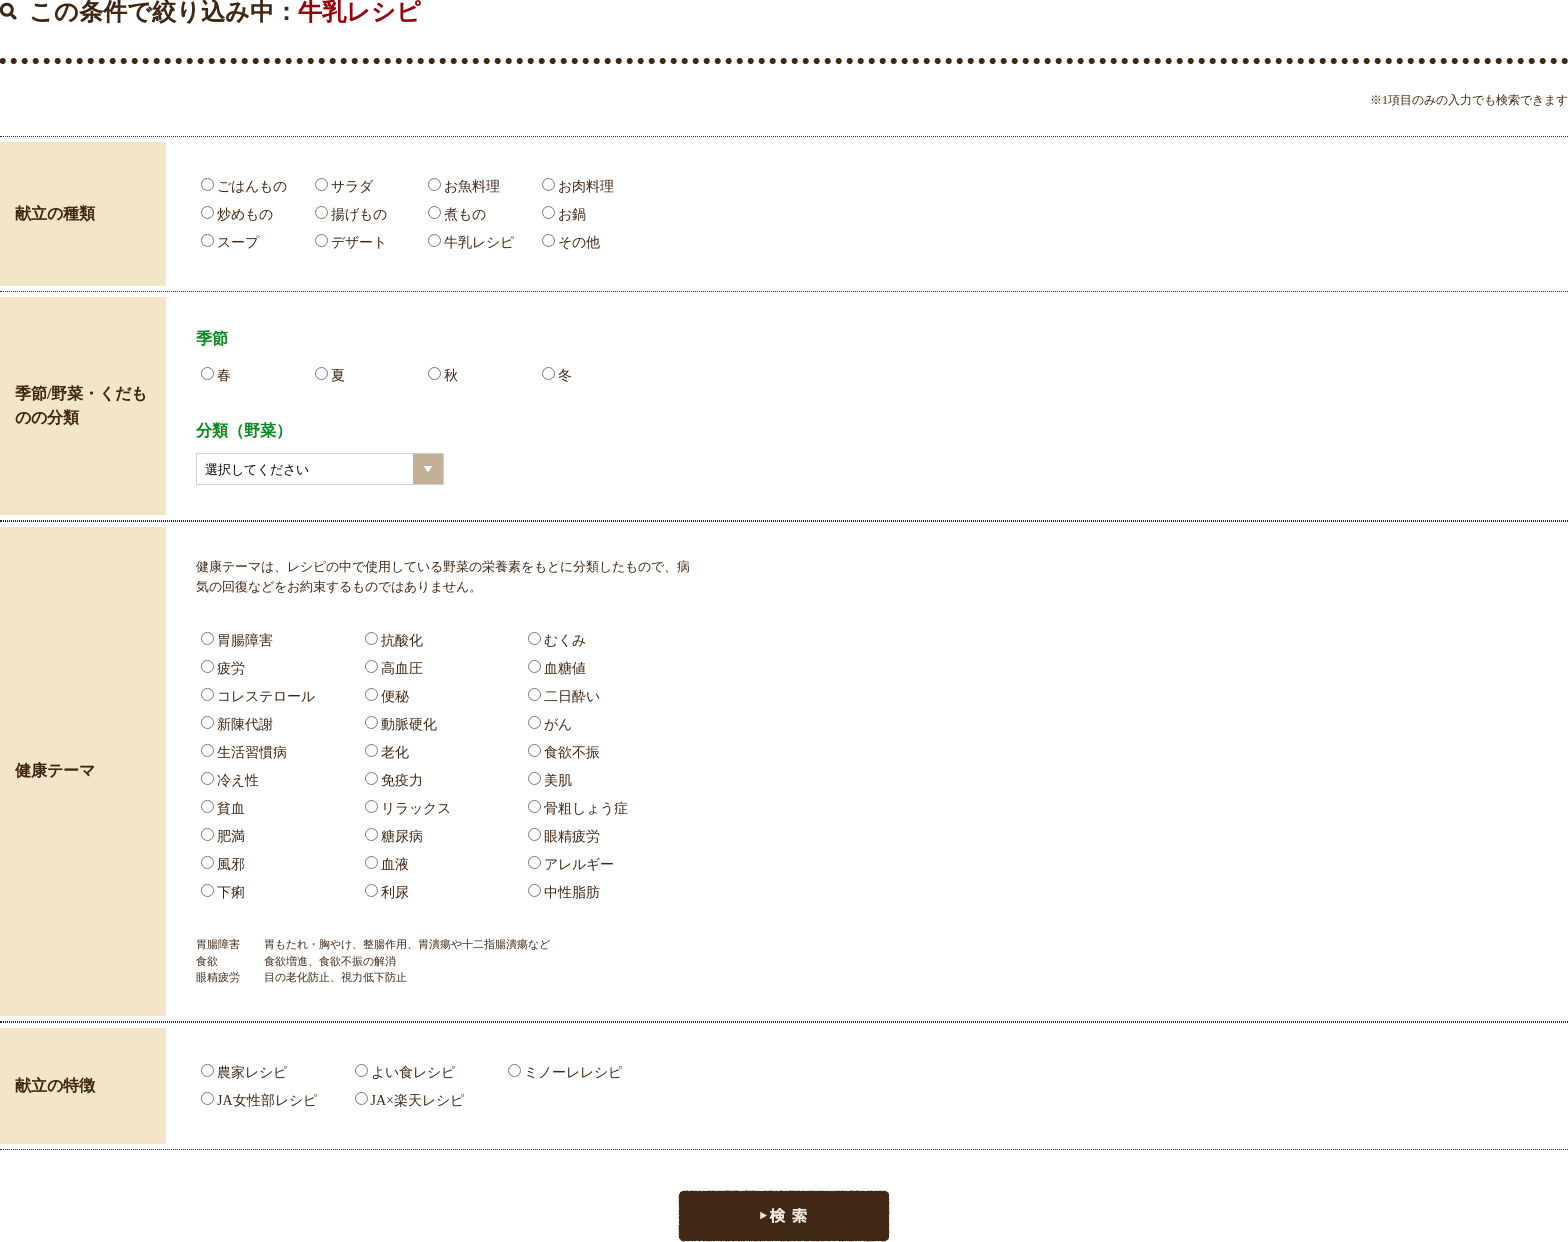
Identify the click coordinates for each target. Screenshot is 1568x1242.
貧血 (223, 808)
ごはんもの (244, 186)
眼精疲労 (564, 836)
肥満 (223, 836)
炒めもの (237, 214)
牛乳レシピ (471, 242)
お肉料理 (578, 186)
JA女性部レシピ (259, 1100)
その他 (571, 242)
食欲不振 (564, 752)
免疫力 (394, 780)
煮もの (457, 214)
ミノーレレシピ (565, 1072)
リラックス (408, 808)
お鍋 (564, 214)
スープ (230, 242)
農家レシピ (244, 1072)
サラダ (344, 186)
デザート (351, 242)
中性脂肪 (564, 892)
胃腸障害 (237, 640)
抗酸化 (394, 640)
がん (550, 724)
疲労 (223, 668)
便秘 (387, 696)
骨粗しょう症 (578, 808)
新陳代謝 (237, 724)
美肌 (550, 780)
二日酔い (564, 696)
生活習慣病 (244, 752)
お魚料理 (464, 186)
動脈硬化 (401, 724)
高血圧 (394, 668)
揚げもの (351, 214)
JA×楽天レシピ (409, 1100)
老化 (387, 752)
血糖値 (557, 668)
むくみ (557, 640)
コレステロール (258, 696)
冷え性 (230, 780)
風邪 (223, 864)
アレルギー (571, 864)
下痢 (223, 892)
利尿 (387, 892)
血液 (387, 864)
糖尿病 (394, 836)
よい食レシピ (405, 1072)
